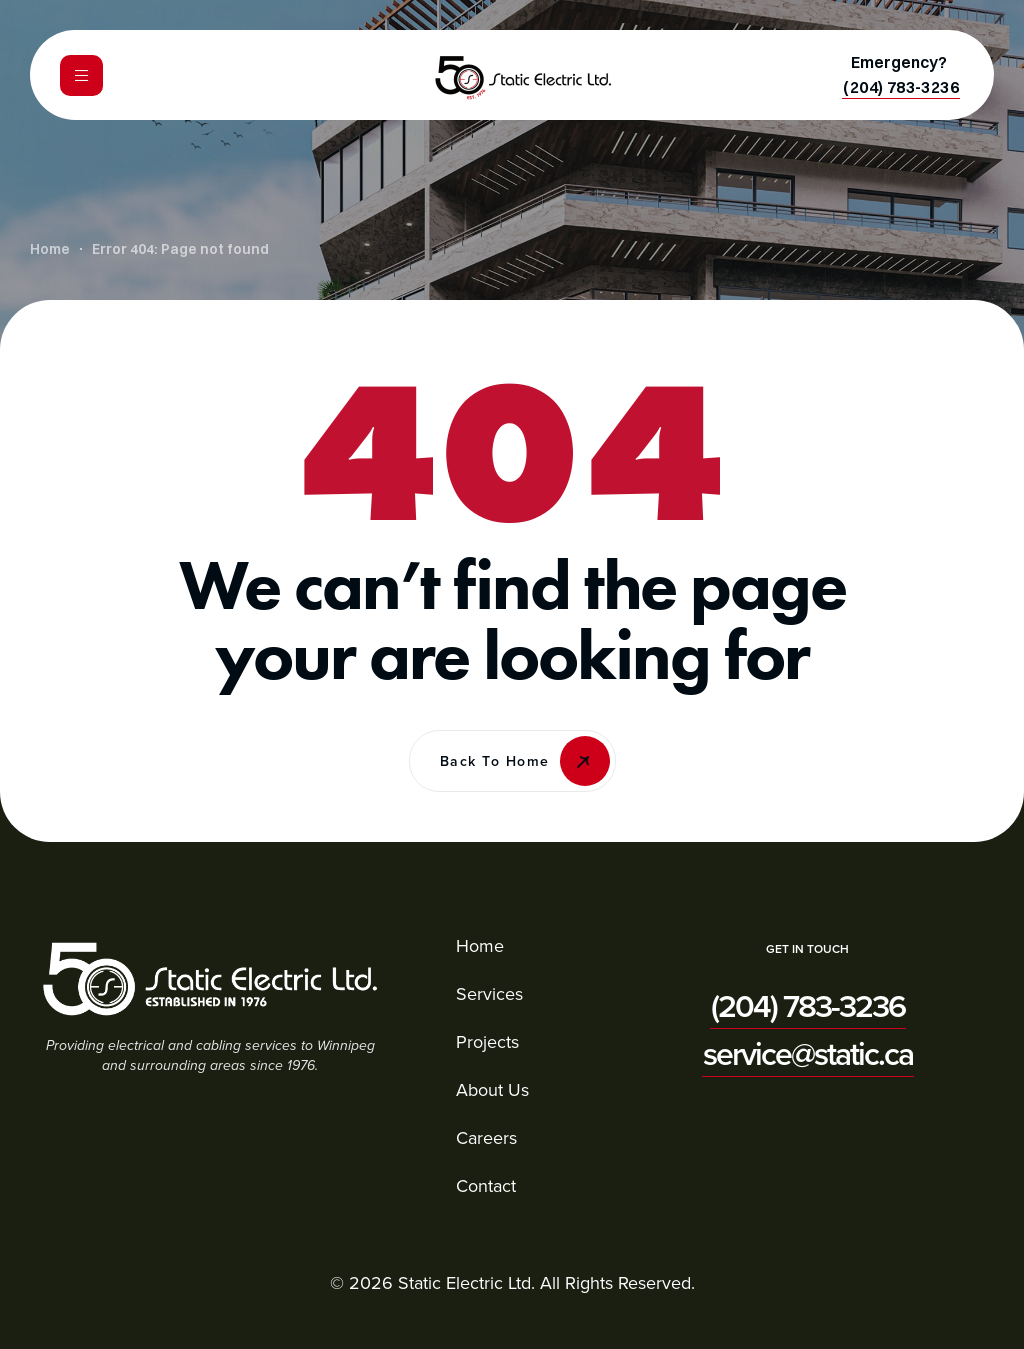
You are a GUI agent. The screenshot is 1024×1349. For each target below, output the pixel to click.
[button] (901, 87)
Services (489, 993)
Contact (486, 1185)
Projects (487, 1041)
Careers (486, 1137)
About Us (492, 1089)
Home (480, 945)
